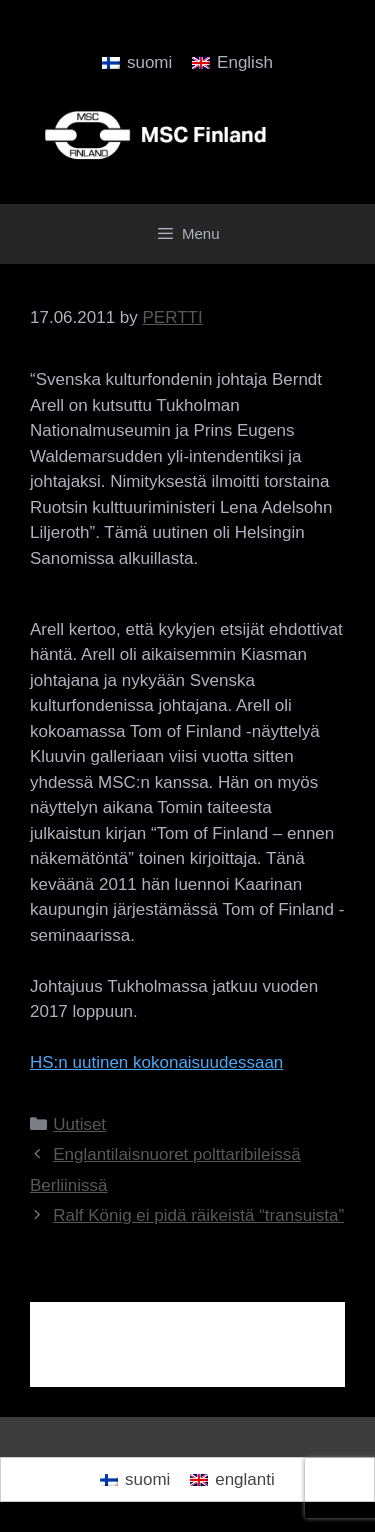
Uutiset (79, 1124)
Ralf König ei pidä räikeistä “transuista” (198, 1215)
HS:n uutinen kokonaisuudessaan (156, 1062)
